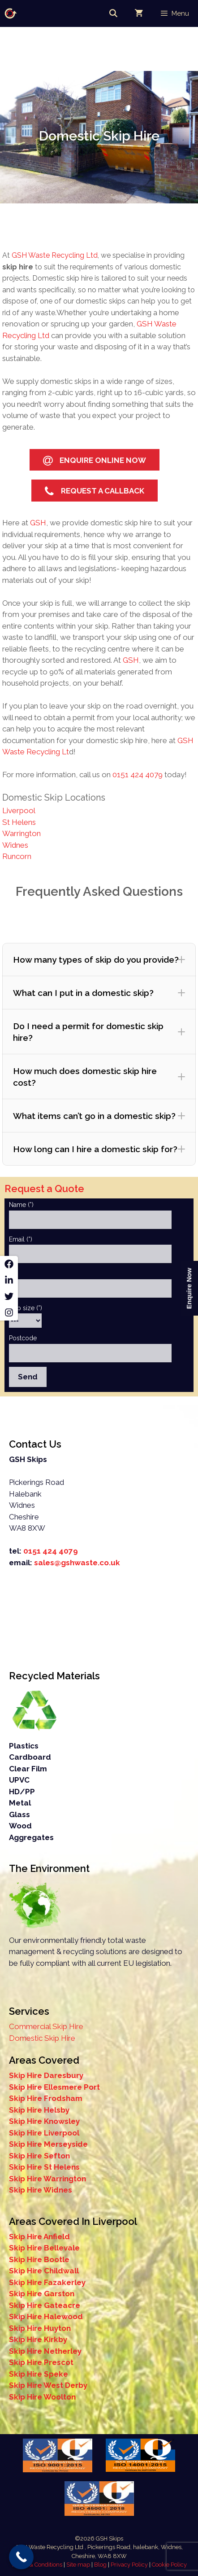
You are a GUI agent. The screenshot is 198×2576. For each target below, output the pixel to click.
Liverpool (18, 810)
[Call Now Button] (21, 2557)
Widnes (15, 845)
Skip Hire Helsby (39, 2109)
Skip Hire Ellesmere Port (54, 2087)
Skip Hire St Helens (44, 2166)
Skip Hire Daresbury (46, 2075)
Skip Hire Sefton (39, 2155)
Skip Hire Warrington (47, 2178)
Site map (78, 2564)
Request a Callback (94, 491)
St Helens (19, 822)
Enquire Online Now (94, 461)
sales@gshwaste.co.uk (77, 1562)
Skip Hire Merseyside (48, 2144)
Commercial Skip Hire (46, 2026)
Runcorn (16, 856)
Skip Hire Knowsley (44, 2121)
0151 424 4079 (137, 774)
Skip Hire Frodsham (45, 2098)
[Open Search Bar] (113, 13)
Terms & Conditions (36, 2564)
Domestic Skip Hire (42, 2038)
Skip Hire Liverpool (44, 2132)
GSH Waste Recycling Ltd (55, 255)
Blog (101, 2564)
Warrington (21, 833)
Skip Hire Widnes (40, 2189)
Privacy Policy (129, 2564)
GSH (37, 522)
